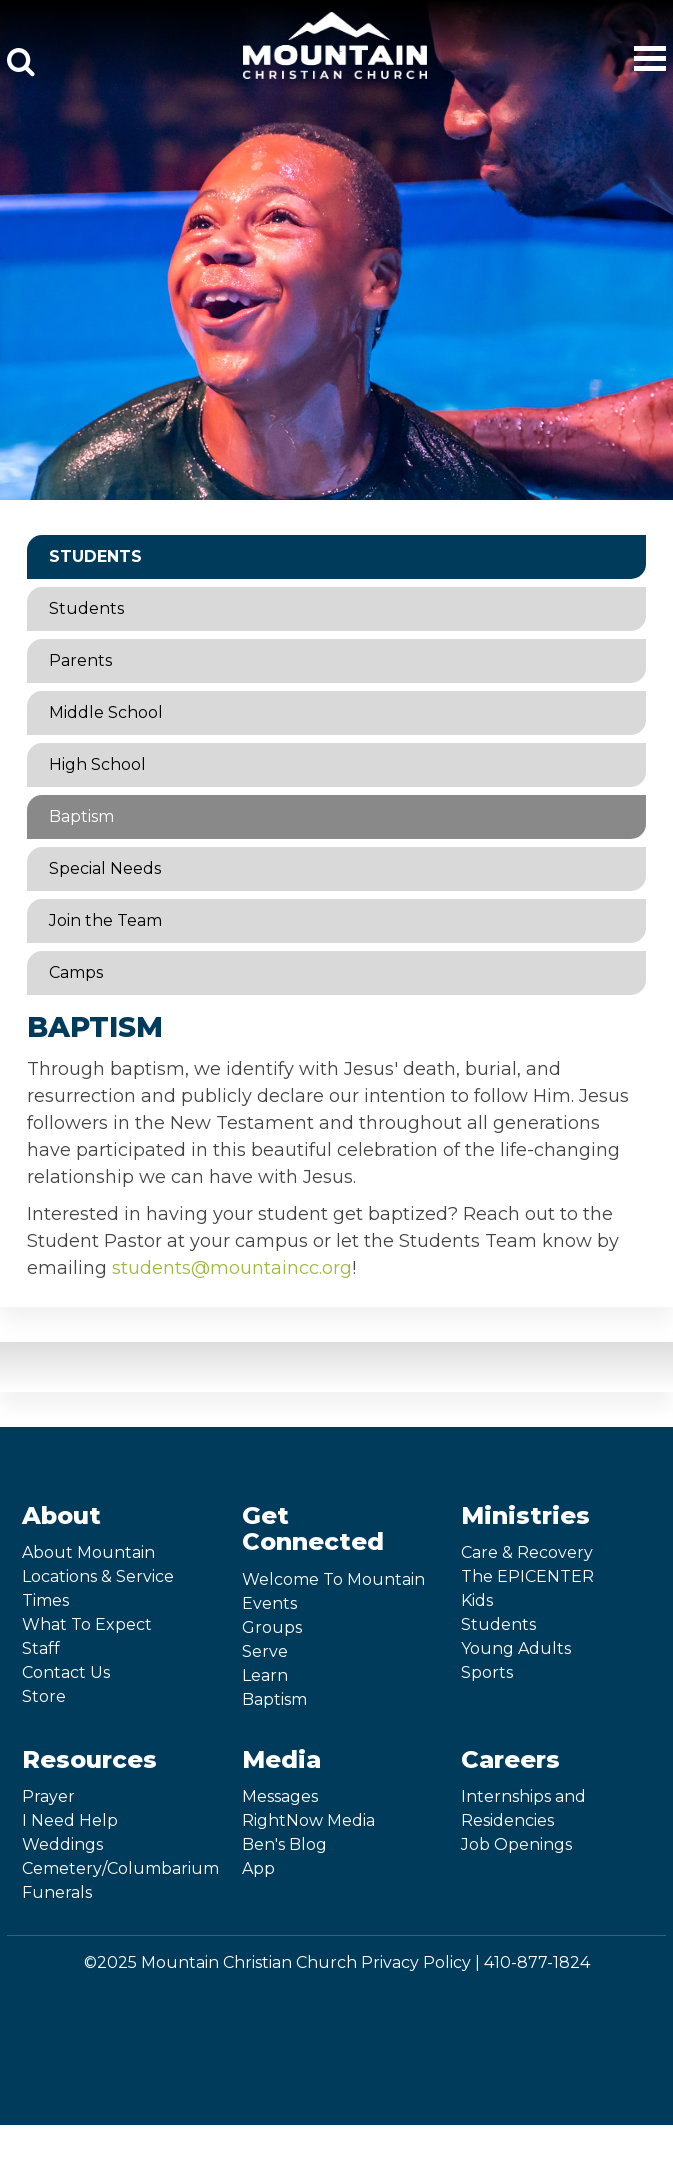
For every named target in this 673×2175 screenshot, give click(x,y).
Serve (265, 1651)
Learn (265, 1675)
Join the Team (105, 920)
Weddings (62, 1844)
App (258, 1868)
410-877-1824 (537, 1962)
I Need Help (70, 1820)
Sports (487, 1672)
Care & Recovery (527, 1552)
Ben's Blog (284, 1844)
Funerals (57, 1892)
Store (44, 1696)
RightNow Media (308, 1820)
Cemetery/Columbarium (120, 1868)
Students (95, 556)
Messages (280, 1796)
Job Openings (516, 1844)
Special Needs (105, 868)
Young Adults (516, 1648)
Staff (41, 1648)
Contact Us (66, 1672)
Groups (272, 1627)
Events (269, 1603)
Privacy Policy (416, 1962)
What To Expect (87, 1624)
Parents (80, 660)
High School (97, 764)
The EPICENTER (527, 1576)
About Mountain (88, 1552)
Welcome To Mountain (333, 1579)
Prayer (48, 1796)
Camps (76, 972)
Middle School (106, 712)
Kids (477, 1600)
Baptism (81, 816)
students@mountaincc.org (232, 1268)
